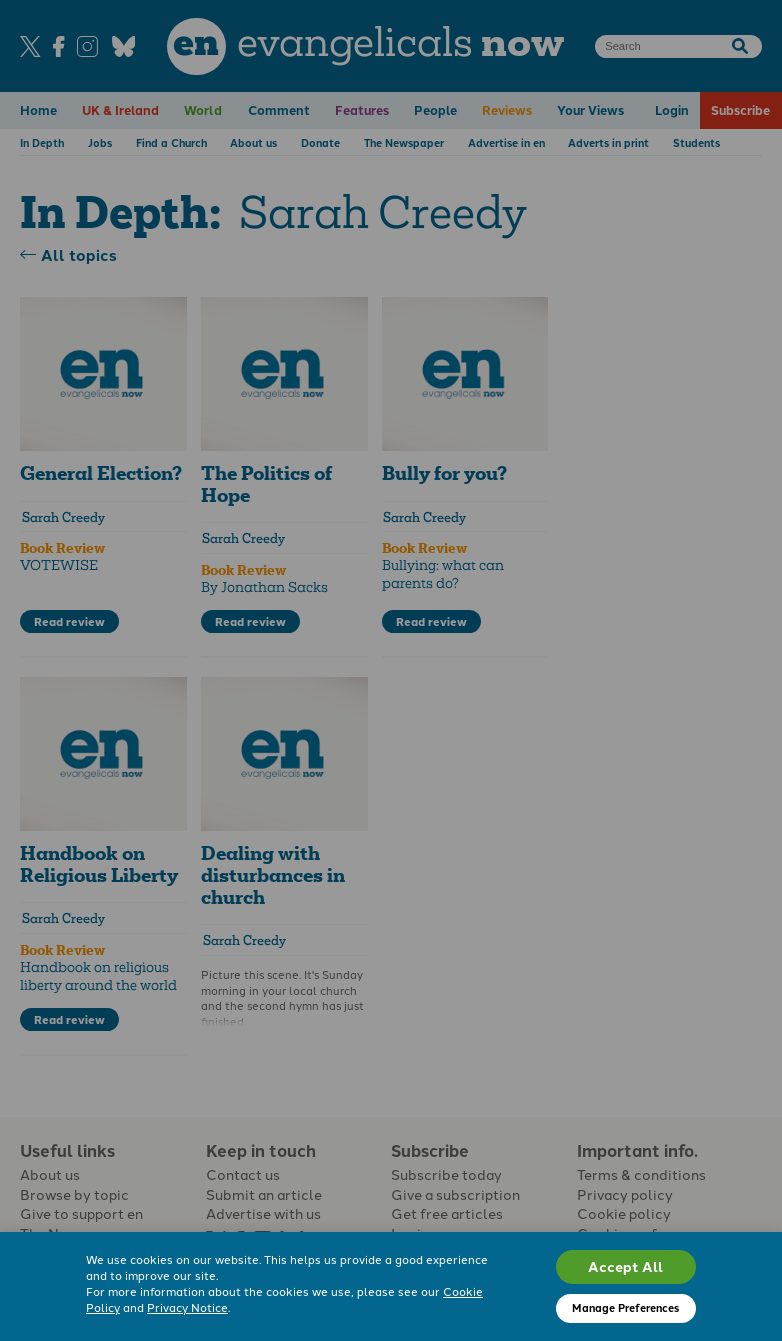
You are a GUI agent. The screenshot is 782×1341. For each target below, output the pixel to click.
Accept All (625, 1266)
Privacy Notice (187, 1307)
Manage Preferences (625, 1307)
